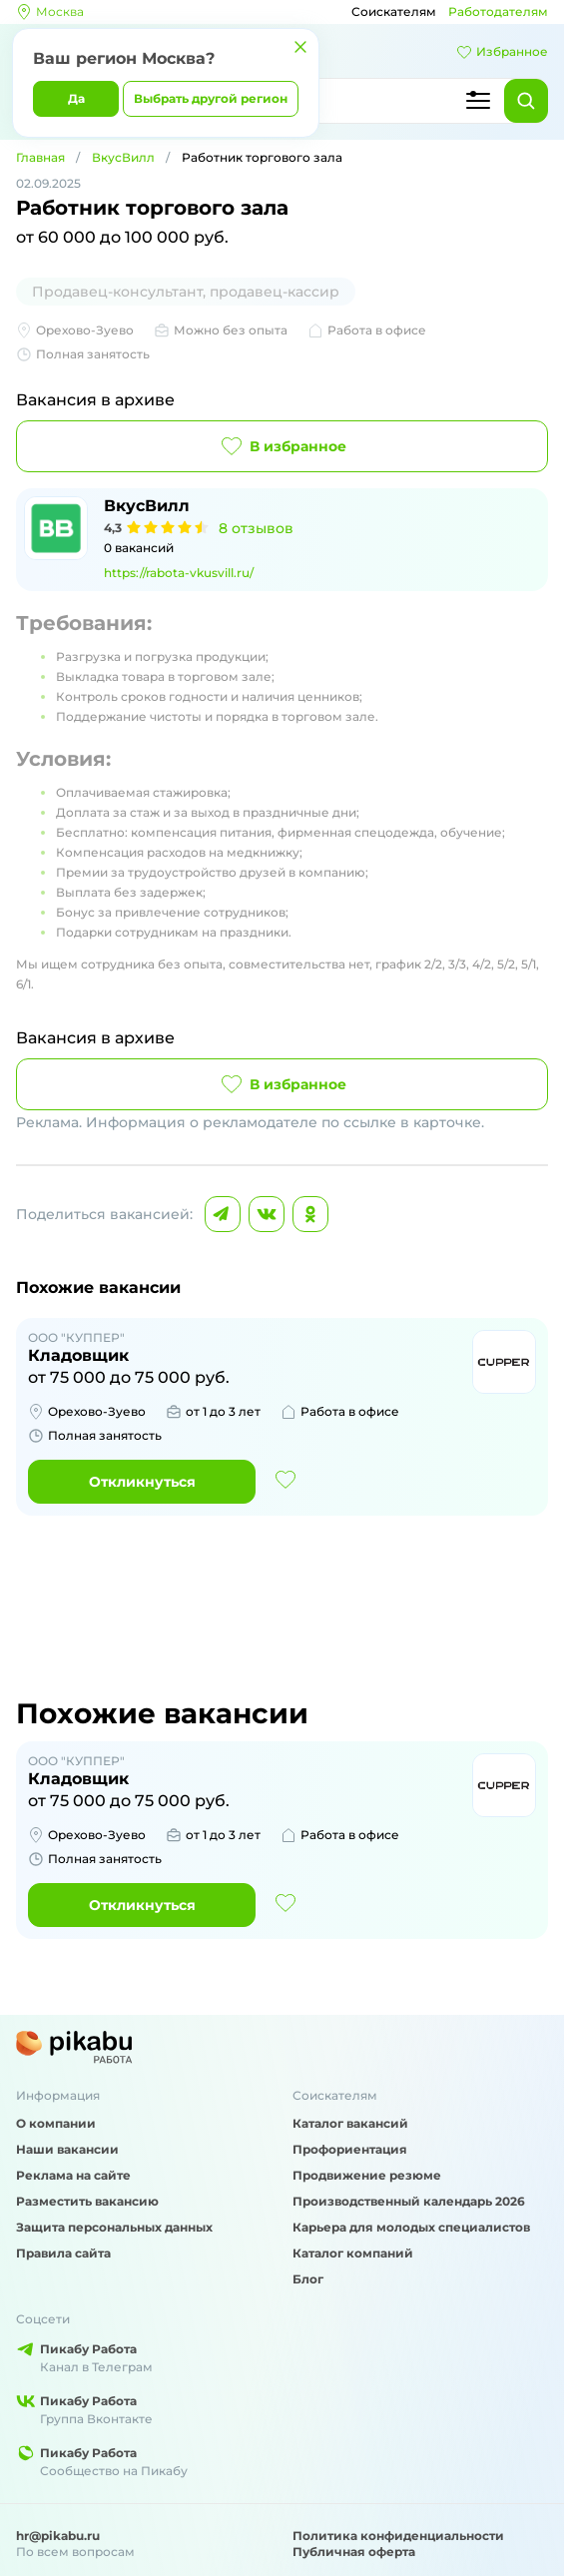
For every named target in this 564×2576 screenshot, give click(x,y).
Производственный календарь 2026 (408, 2201)
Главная (40, 157)
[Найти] (526, 101)
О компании (56, 2123)
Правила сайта (63, 2253)
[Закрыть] (300, 47)
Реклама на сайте (73, 2175)
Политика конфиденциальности (398, 2535)
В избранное (282, 446)
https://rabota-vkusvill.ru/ (179, 572)
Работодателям (498, 11)
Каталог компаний (352, 2253)
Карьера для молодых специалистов (411, 2227)
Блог (307, 2278)
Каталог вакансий (350, 2123)
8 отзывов (256, 528)
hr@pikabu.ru (58, 2535)
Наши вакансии (67, 2149)
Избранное (502, 52)
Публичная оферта (353, 2551)
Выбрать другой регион (210, 98)
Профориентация (349, 2149)
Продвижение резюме (366, 2175)
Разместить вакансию (87, 2201)
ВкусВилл (123, 157)
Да (76, 98)
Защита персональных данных (114, 2227)
